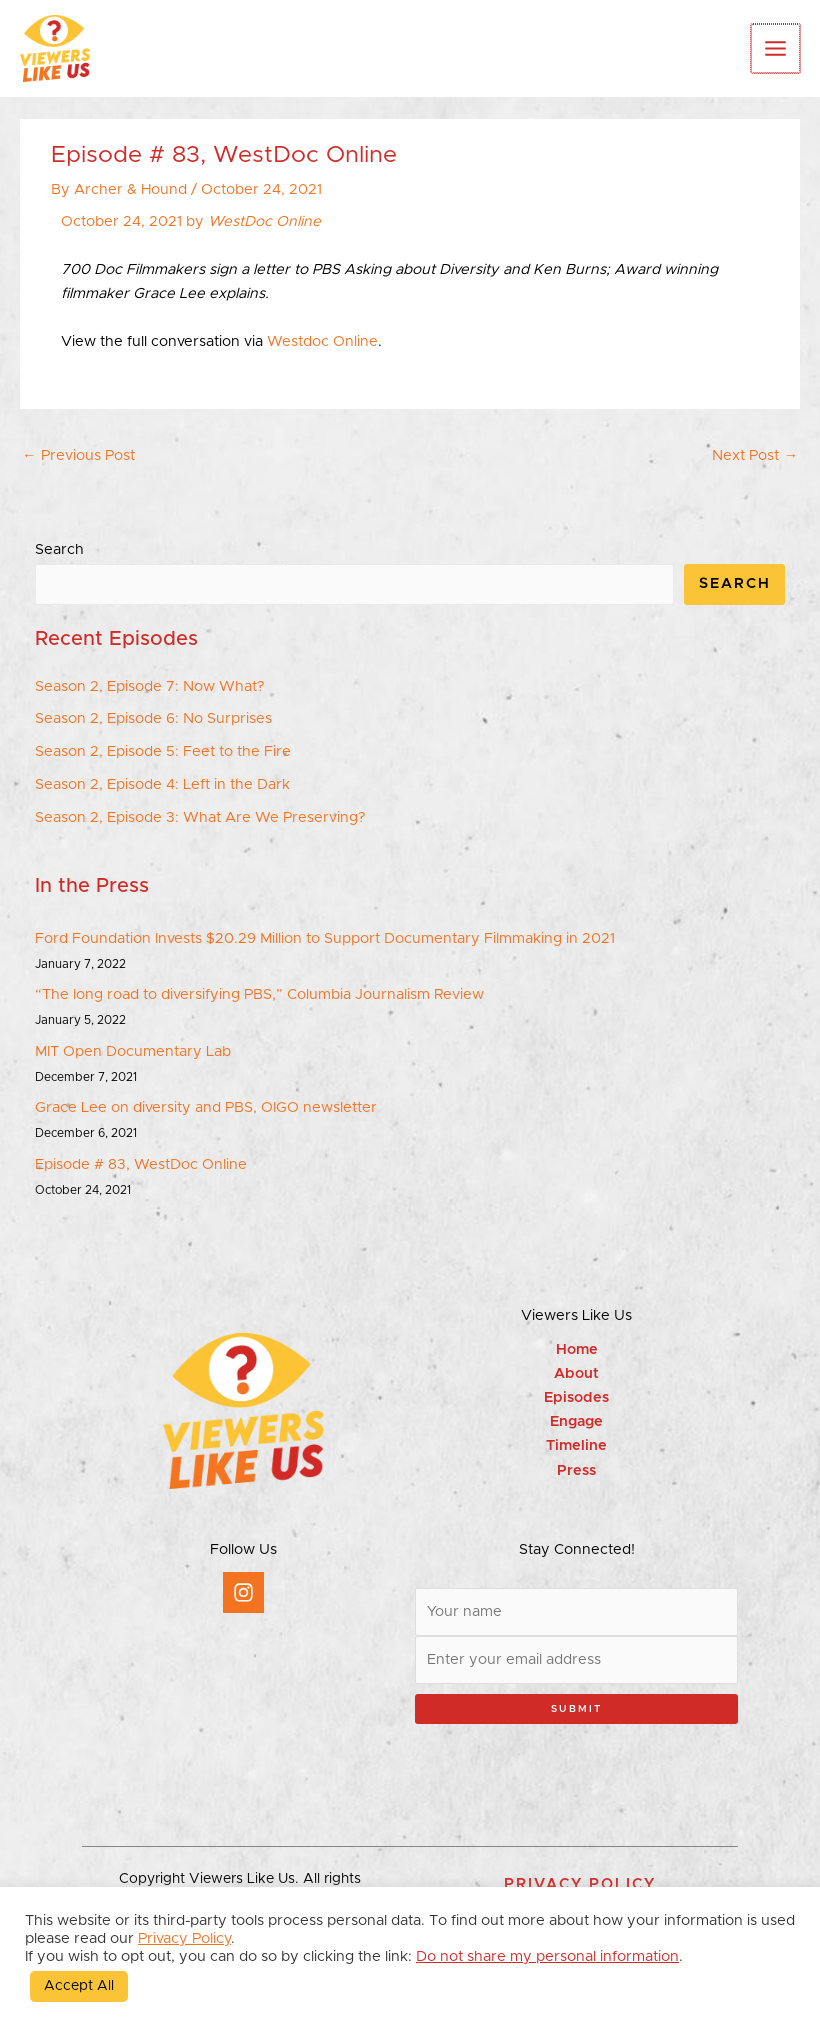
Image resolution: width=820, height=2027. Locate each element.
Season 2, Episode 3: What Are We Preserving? (200, 817)
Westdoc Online (320, 341)
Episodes (576, 1397)
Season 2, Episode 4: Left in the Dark (162, 784)
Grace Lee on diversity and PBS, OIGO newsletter (206, 1107)
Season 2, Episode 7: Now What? (149, 686)
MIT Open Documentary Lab (133, 1051)
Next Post (755, 455)
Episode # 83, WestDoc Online (141, 1164)
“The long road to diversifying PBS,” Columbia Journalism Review (259, 994)
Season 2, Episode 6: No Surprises (153, 718)
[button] (580, 1884)
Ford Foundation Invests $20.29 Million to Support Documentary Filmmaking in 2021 (325, 938)
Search (59, 549)
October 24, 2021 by (191, 221)
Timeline (576, 1445)
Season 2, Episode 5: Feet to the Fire (163, 751)
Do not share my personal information (547, 1956)
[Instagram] (243, 1592)
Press (576, 1470)
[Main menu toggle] (776, 48)
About (576, 1373)
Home (577, 1349)
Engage (576, 1421)
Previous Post (78, 455)
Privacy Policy (184, 1938)
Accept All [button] (79, 1986)
